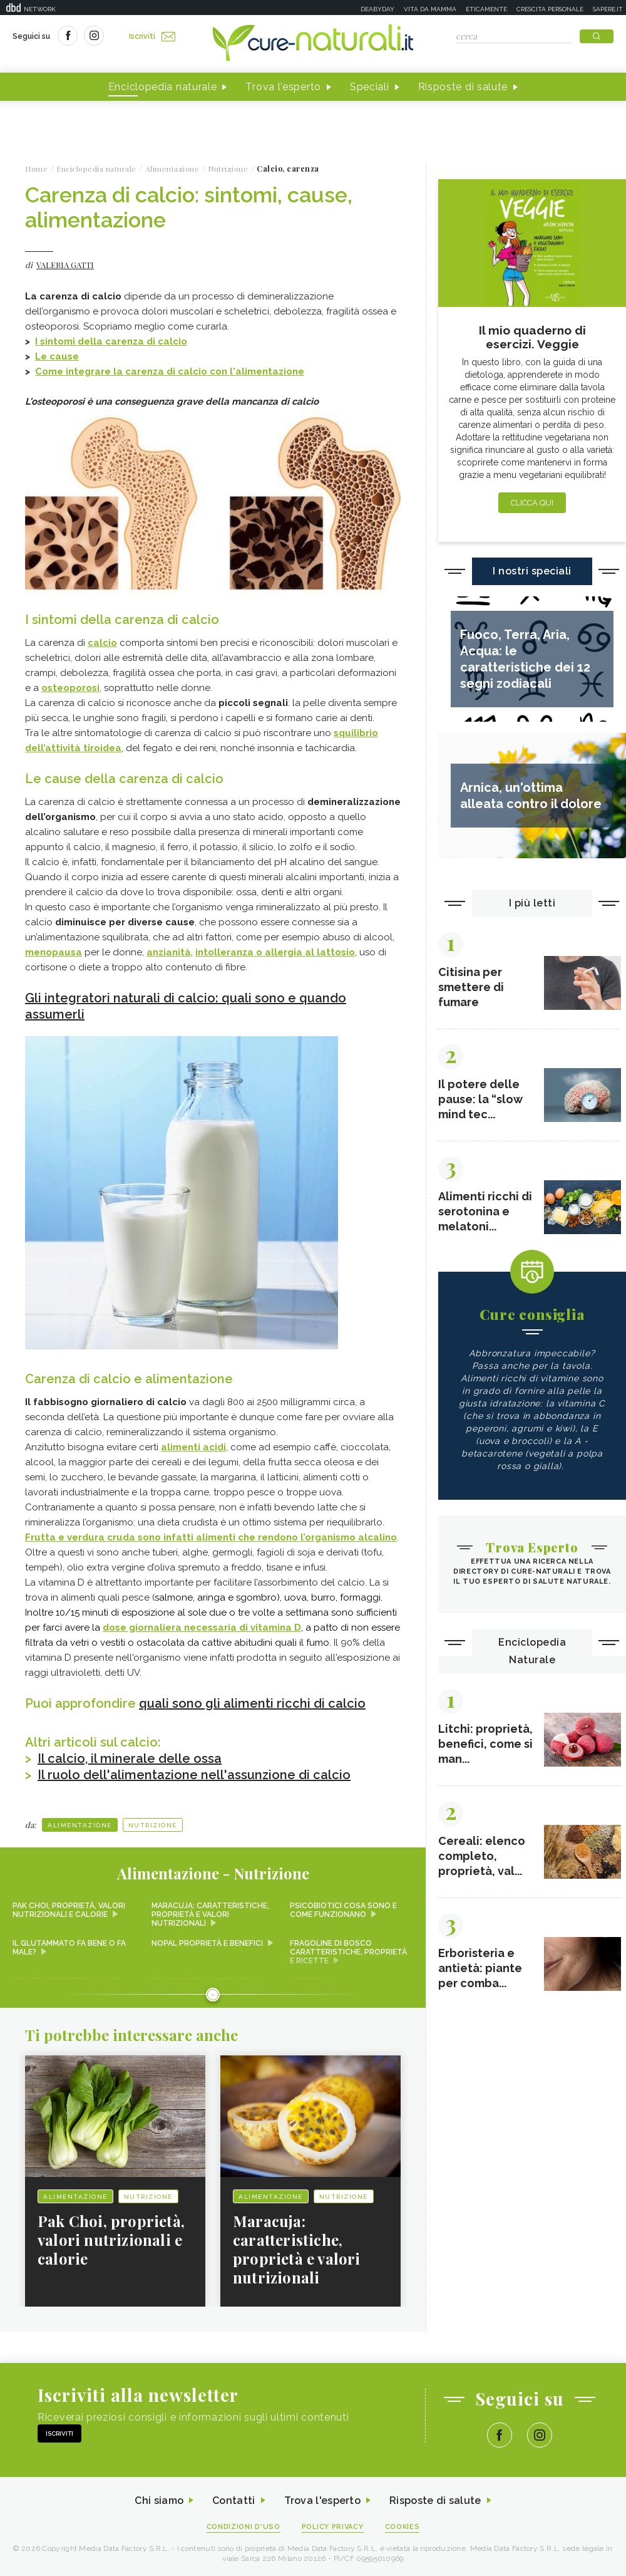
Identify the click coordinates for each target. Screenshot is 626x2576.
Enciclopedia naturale (162, 87)
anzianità (168, 952)
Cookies (402, 2527)
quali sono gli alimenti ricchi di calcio (252, 1703)
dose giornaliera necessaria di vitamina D (202, 1627)
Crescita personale (549, 9)
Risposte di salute (463, 87)
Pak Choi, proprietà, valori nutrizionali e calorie (69, 1910)
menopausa (53, 952)
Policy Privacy (333, 2527)
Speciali (369, 87)
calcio (102, 642)
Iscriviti (152, 36)
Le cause (57, 356)
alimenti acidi (193, 1447)
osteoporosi (70, 687)
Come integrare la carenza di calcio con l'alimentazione (169, 371)
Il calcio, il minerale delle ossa (130, 1758)
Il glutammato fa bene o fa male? (69, 1947)
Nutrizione (152, 1825)
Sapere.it (608, 9)
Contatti (233, 2500)
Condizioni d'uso (243, 2527)
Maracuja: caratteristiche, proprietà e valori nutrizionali (210, 1914)
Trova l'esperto (283, 87)
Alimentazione (80, 1825)
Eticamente (486, 9)
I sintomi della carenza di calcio (111, 341)
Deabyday (377, 9)
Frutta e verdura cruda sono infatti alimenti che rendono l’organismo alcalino (211, 1537)
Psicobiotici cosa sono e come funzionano (343, 1910)
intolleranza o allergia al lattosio (275, 952)
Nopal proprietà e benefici (207, 1943)
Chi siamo (159, 2500)
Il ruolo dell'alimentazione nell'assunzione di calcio (194, 1774)
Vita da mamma (430, 9)
